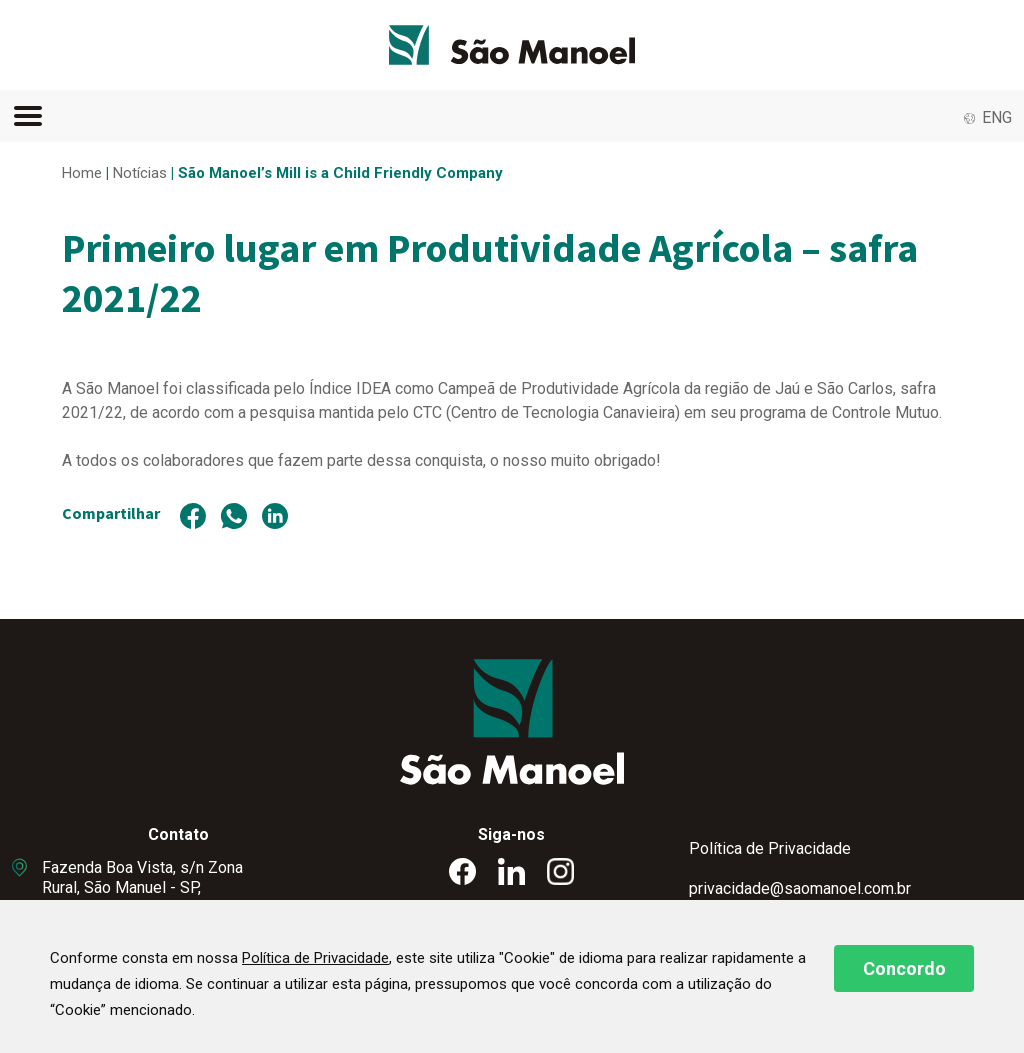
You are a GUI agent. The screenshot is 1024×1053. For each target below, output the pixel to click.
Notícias (140, 173)
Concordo (904, 968)
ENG (997, 117)
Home (82, 173)
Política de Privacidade (770, 848)
